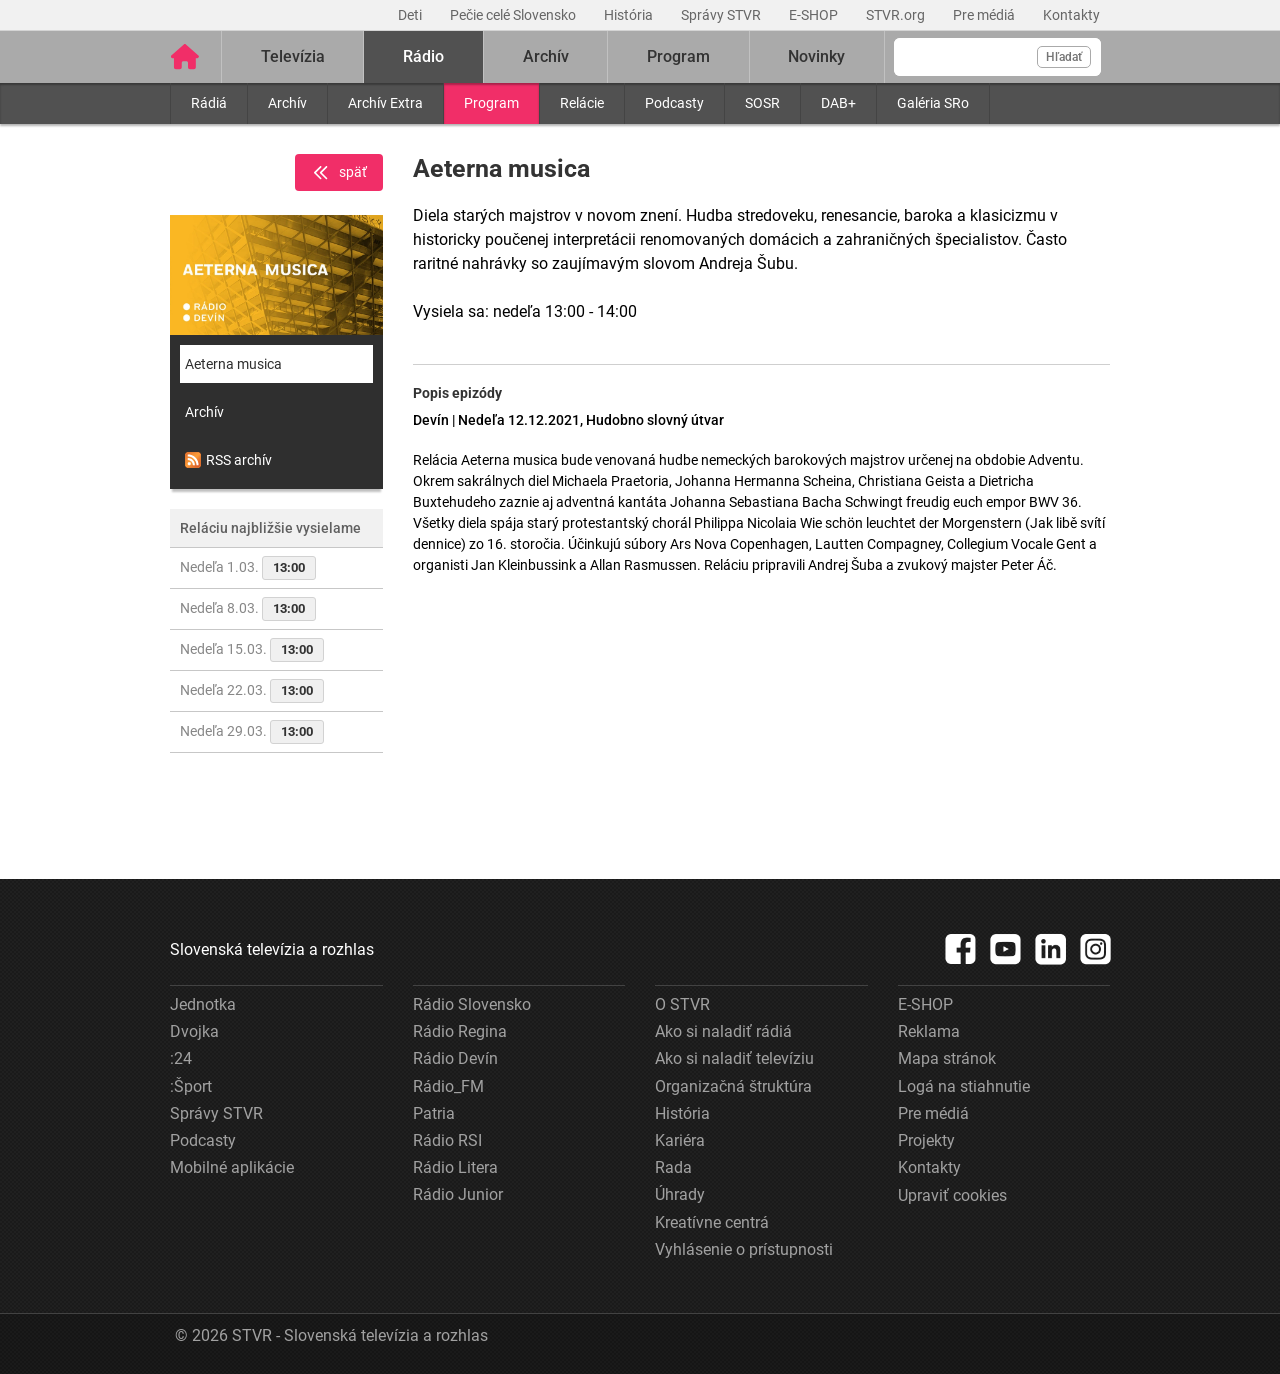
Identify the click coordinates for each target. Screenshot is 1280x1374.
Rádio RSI (447, 1140)
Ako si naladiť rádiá (723, 1031)
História (630, 15)
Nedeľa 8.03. (248, 609)
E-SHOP (815, 15)
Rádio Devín (455, 1058)
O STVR (682, 1004)
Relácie (582, 103)
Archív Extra (385, 103)
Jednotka (203, 1004)
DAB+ (838, 103)
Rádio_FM (448, 1086)
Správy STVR (722, 15)
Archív (287, 103)
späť (339, 173)
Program (491, 103)
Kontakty (1071, 15)
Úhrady (680, 1194)
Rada (673, 1167)
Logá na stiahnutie (964, 1086)
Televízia (293, 56)
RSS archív (228, 460)
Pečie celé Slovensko (514, 15)
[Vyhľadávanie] (997, 57)
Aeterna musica (233, 364)
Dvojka (194, 1031)
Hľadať (1064, 57)
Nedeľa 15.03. (252, 650)
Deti (411, 15)
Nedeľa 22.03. (252, 691)
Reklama (929, 1031)
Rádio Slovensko (472, 1004)
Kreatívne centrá (712, 1222)
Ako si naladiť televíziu (734, 1058)
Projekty (926, 1140)
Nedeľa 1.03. (248, 568)
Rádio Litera (455, 1167)
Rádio (423, 56)
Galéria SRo (933, 103)
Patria (434, 1113)
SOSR (762, 103)
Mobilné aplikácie (232, 1167)
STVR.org (897, 15)
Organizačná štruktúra (733, 1086)
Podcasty (674, 103)
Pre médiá (985, 15)
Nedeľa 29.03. (252, 732)
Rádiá (209, 103)
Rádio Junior (458, 1194)
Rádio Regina (460, 1031)
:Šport (191, 1086)
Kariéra (680, 1140)
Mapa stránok (947, 1058)
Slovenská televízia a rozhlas (272, 949)
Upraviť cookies (952, 1195)
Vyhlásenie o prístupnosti (744, 1249)
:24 (181, 1058)
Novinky (816, 56)
